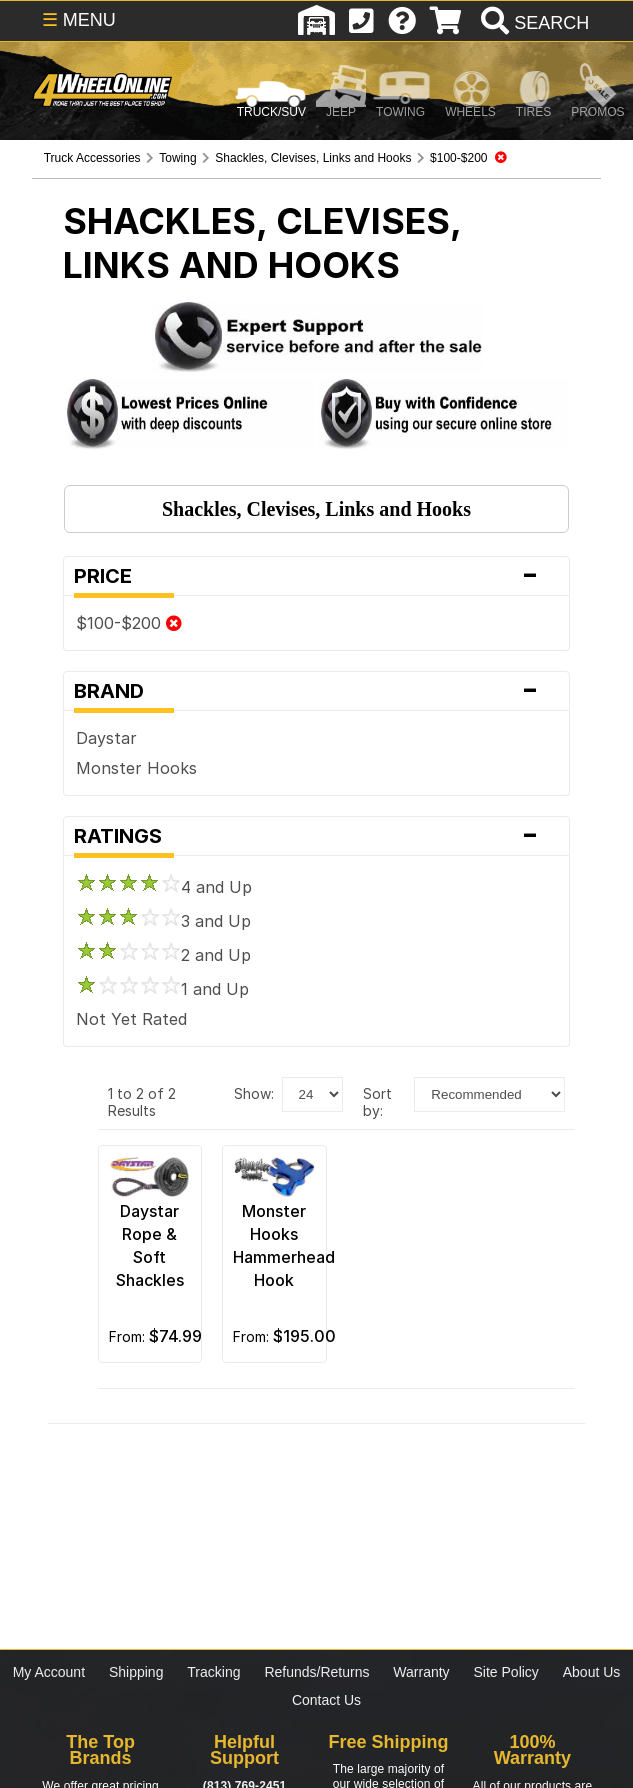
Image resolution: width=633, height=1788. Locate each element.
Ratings (316, 836)
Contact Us (326, 1700)
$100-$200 (129, 623)
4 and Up (164, 887)
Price (316, 576)
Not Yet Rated (131, 1019)
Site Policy (506, 1672)
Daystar (106, 738)
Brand (316, 691)
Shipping (136, 1672)
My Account (49, 1672)
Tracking (213, 1672)
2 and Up (163, 955)
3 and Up (163, 921)
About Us (592, 1672)
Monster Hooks (136, 768)
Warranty (421, 1672)
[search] (532, 23)
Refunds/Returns (316, 1672)
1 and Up (162, 989)
